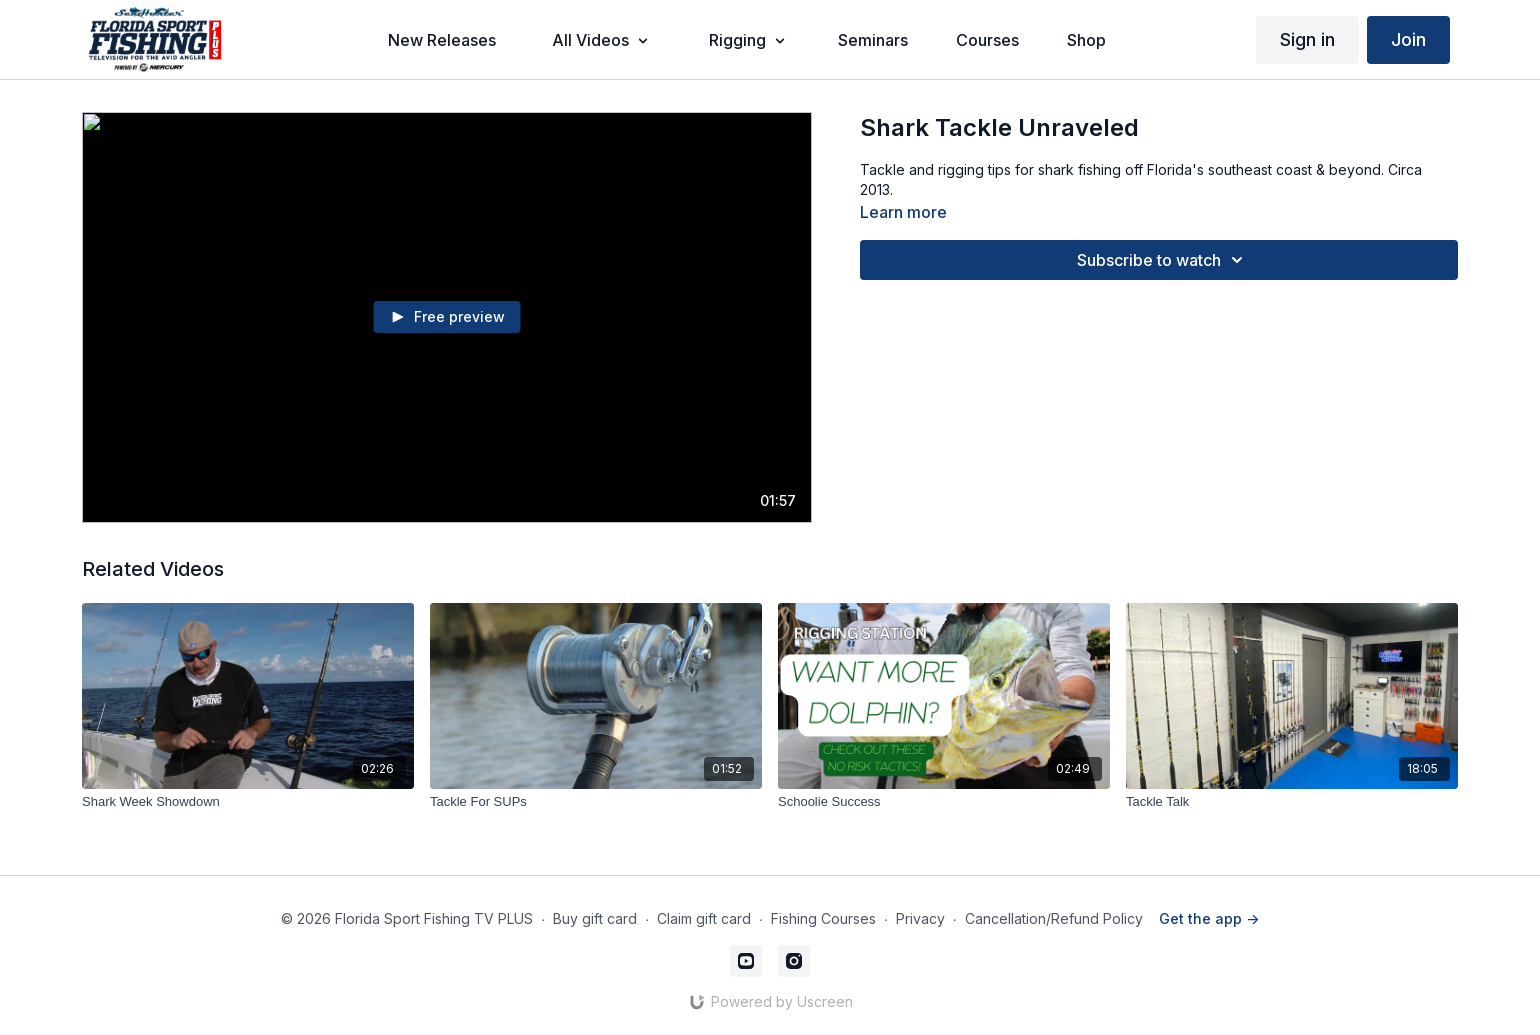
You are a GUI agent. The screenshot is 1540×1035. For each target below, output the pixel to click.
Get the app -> (1209, 918)
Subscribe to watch (1163, 260)
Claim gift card (704, 918)
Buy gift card (595, 918)
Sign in (1307, 39)
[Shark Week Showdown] (248, 802)
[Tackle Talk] (1292, 802)
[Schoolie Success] (944, 802)
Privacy (920, 918)
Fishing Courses (823, 918)
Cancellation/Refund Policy (1054, 918)
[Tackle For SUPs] (596, 802)
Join (1408, 39)
